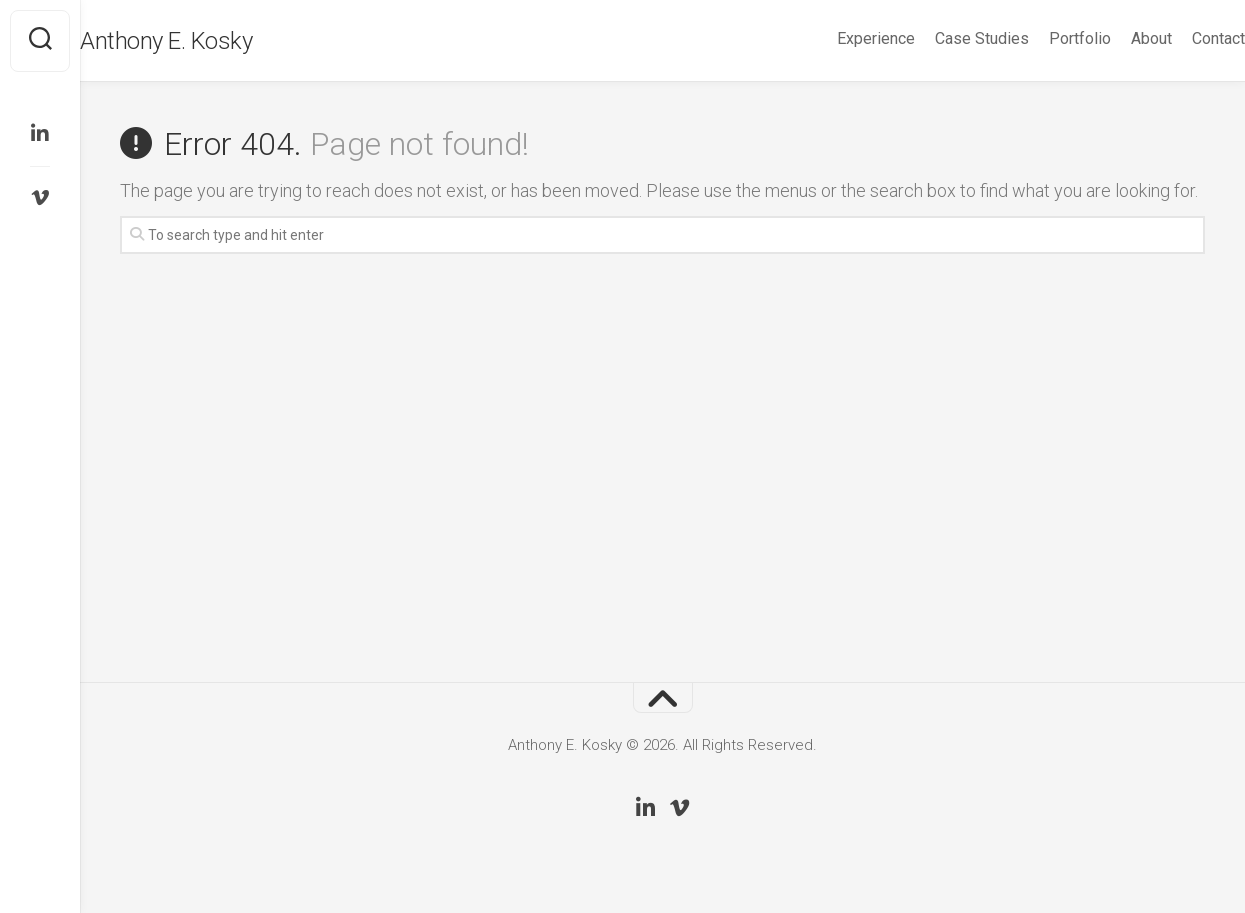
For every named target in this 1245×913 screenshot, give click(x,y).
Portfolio (1040, 38)
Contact (1178, 38)
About (1111, 38)
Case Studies (942, 38)
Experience (836, 38)
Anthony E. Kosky (206, 41)
